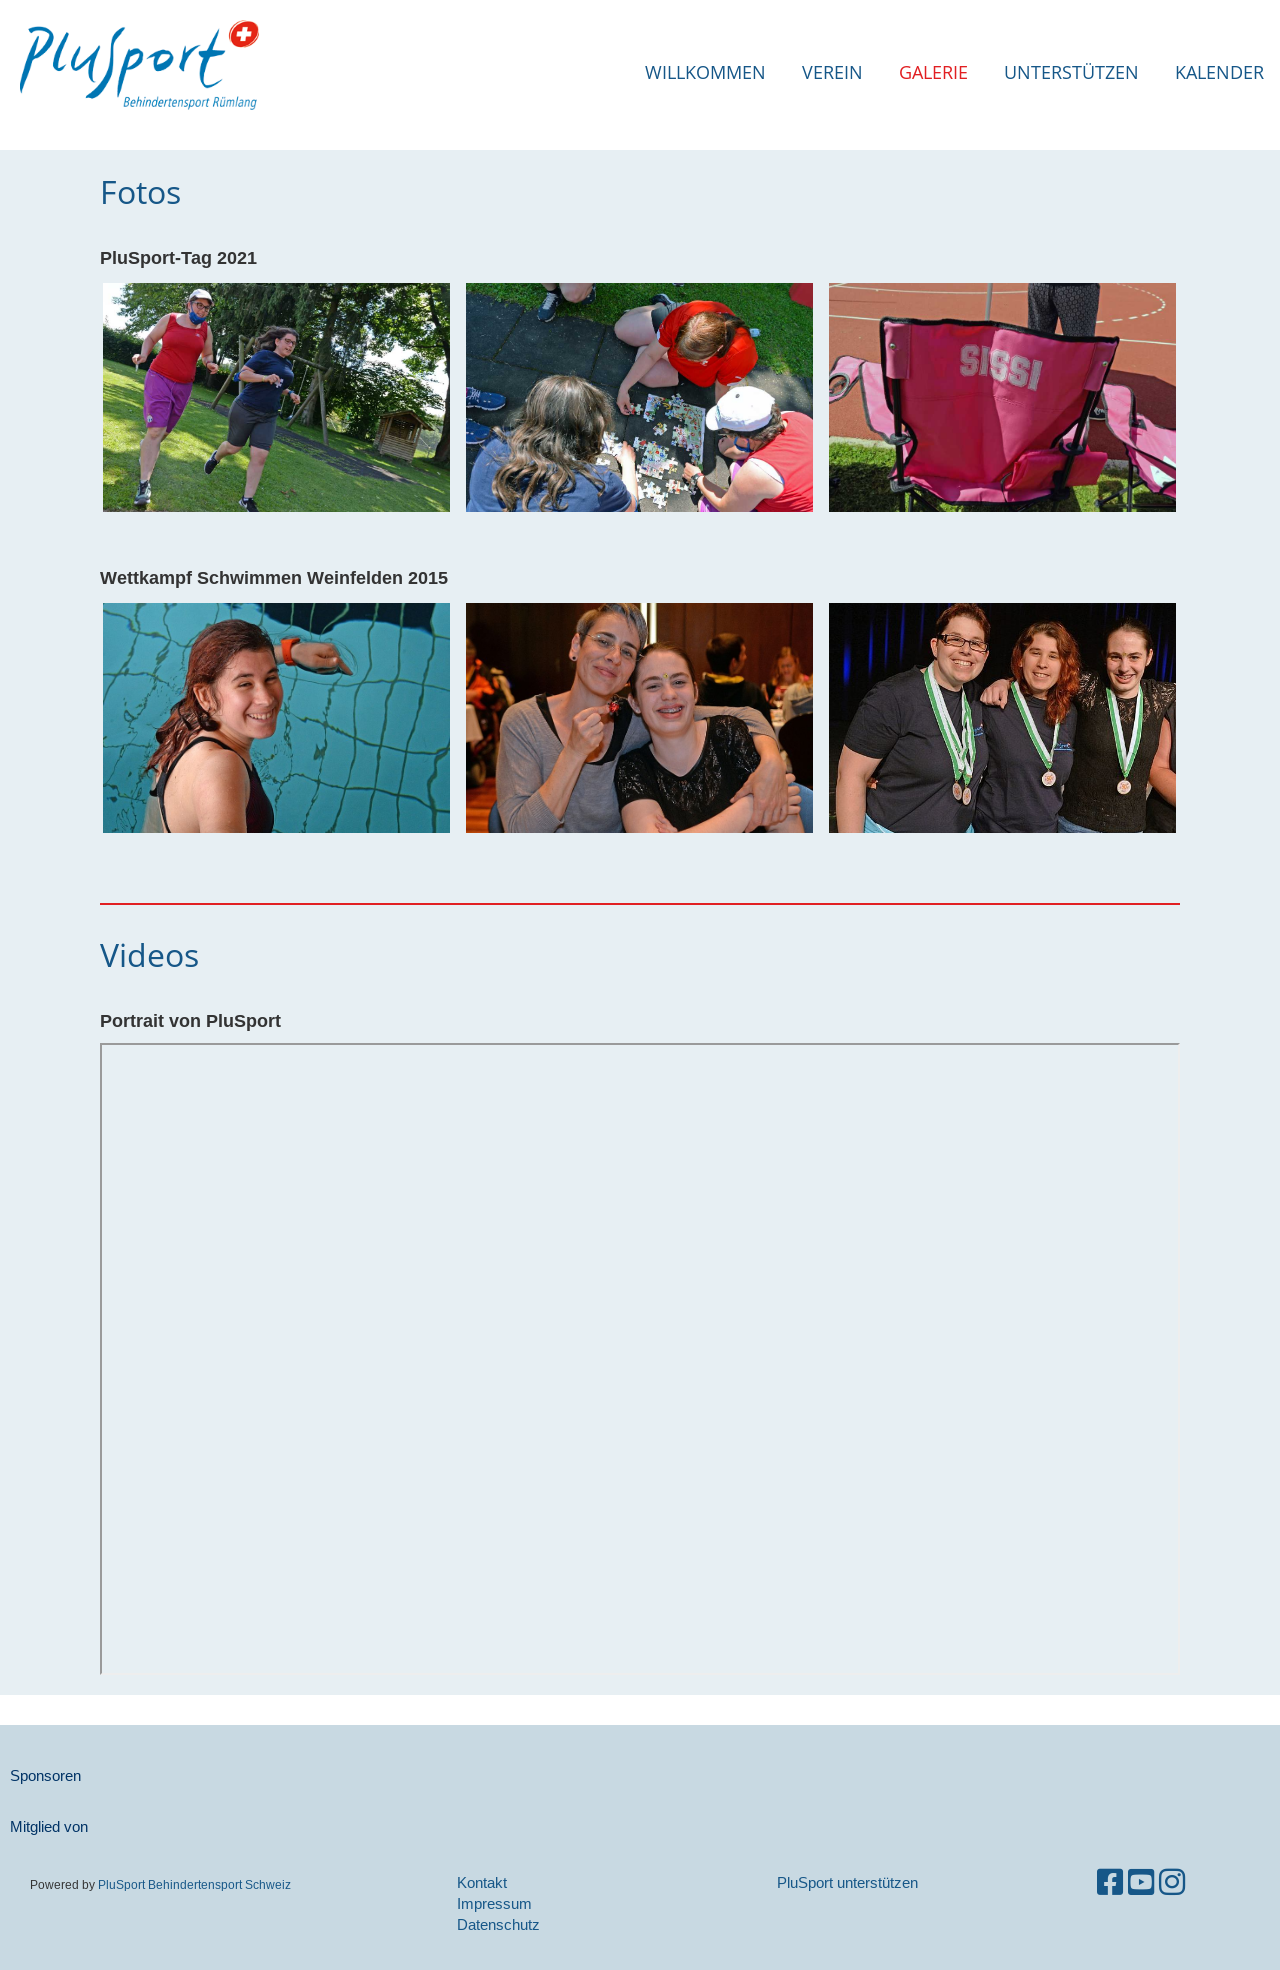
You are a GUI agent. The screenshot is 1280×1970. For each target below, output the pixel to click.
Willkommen (705, 72)
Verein (832, 72)
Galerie (933, 72)
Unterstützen (1071, 72)
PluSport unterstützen (847, 1882)
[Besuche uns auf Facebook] (1110, 1882)
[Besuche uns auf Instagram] (1172, 1882)
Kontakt (482, 1882)
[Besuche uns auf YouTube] (1141, 1882)
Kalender (1219, 72)
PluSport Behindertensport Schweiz (194, 1884)
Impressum (494, 1903)
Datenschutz (498, 1924)
